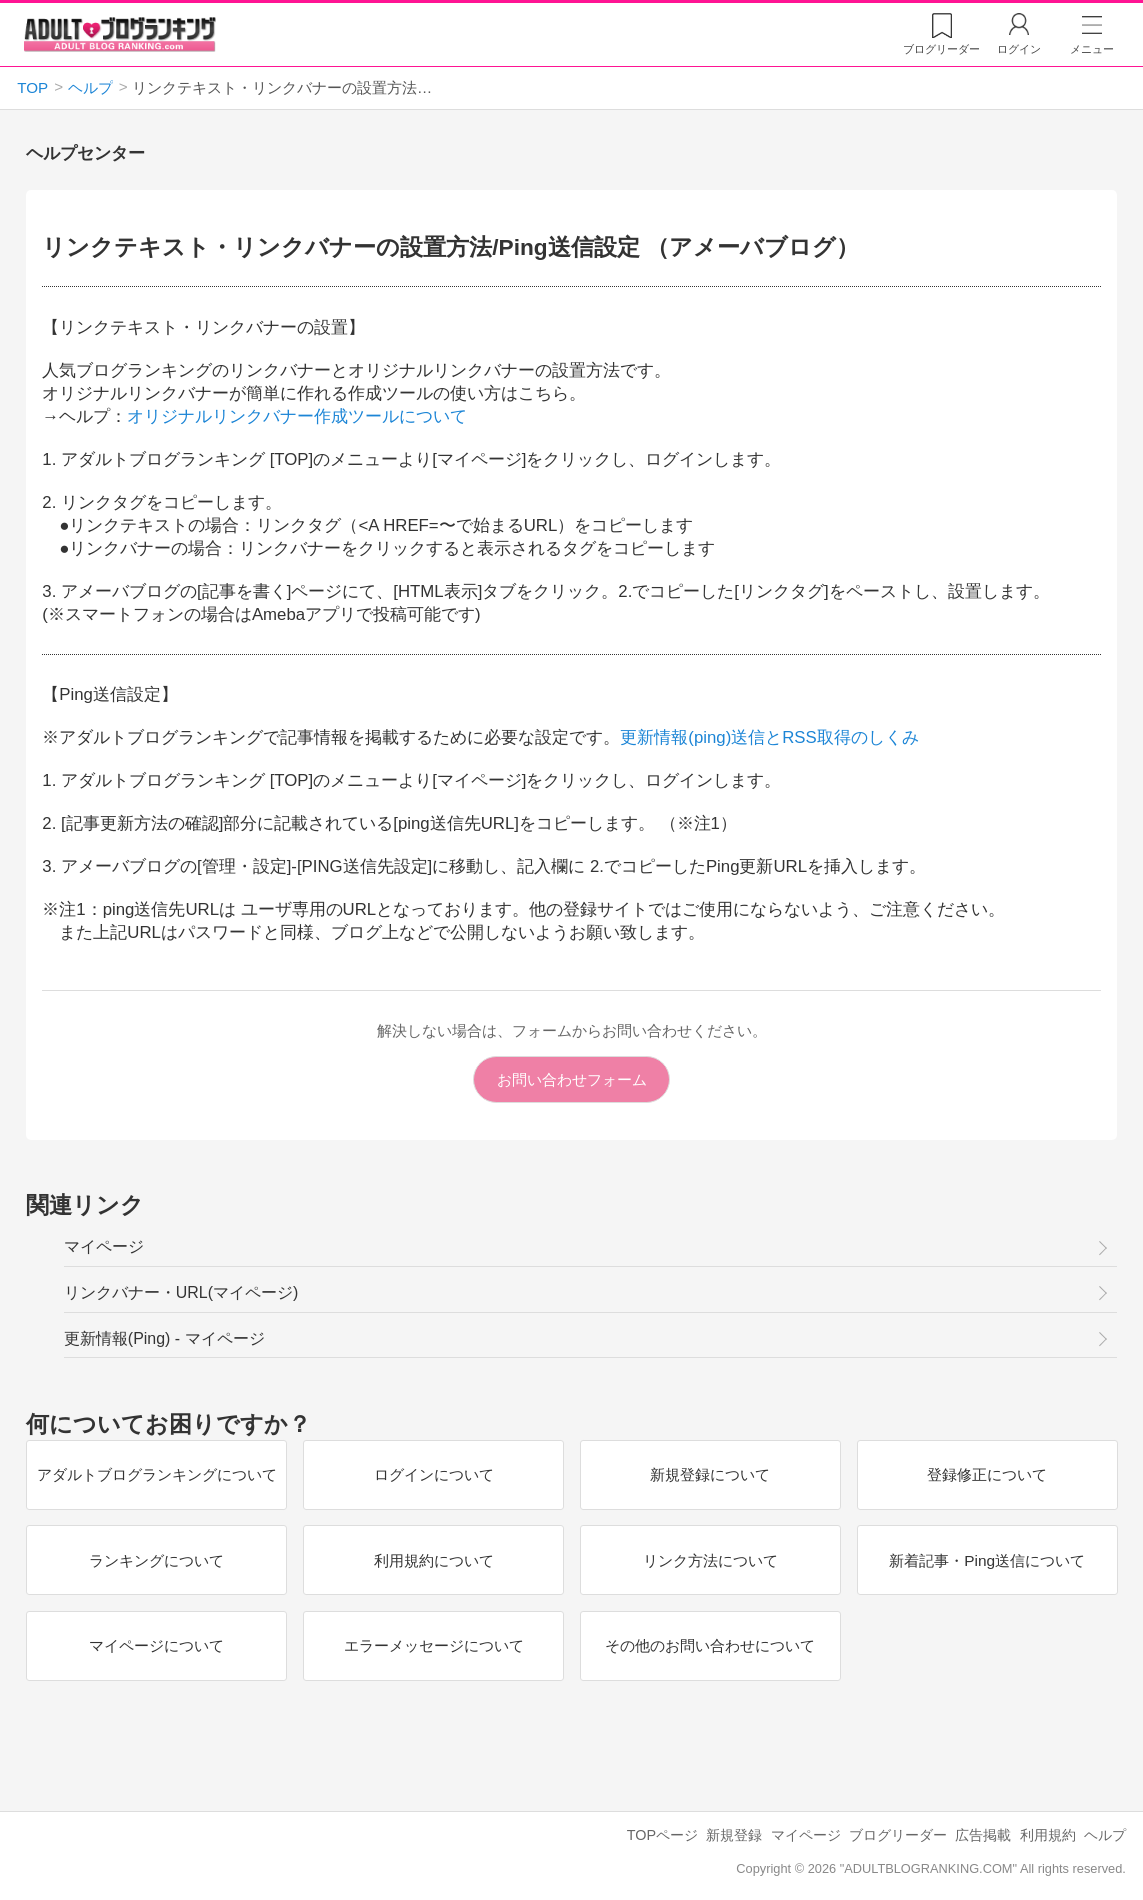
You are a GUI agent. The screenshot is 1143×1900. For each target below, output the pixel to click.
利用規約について (433, 1559)
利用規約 (1048, 1835)
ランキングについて (156, 1559)
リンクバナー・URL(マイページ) (181, 1292)
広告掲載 (983, 1835)
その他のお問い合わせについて (710, 1645)
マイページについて (156, 1645)
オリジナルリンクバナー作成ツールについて (297, 416)
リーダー (941, 49)
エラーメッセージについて (433, 1645)
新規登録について (710, 1474)
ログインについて (433, 1474)
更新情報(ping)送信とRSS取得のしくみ (769, 737)
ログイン (1019, 49)
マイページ (104, 1246)
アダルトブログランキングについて (156, 1474)
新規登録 (734, 1835)
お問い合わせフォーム (572, 1079)
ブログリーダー (898, 1835)
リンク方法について (709, 1559)
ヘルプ (1105, 1835)
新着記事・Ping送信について (987, 1559)
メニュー (1092, 49)
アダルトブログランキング (120, 34)
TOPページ (662, 1835)
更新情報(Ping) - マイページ (164, 1338)
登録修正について (987, 1474)
